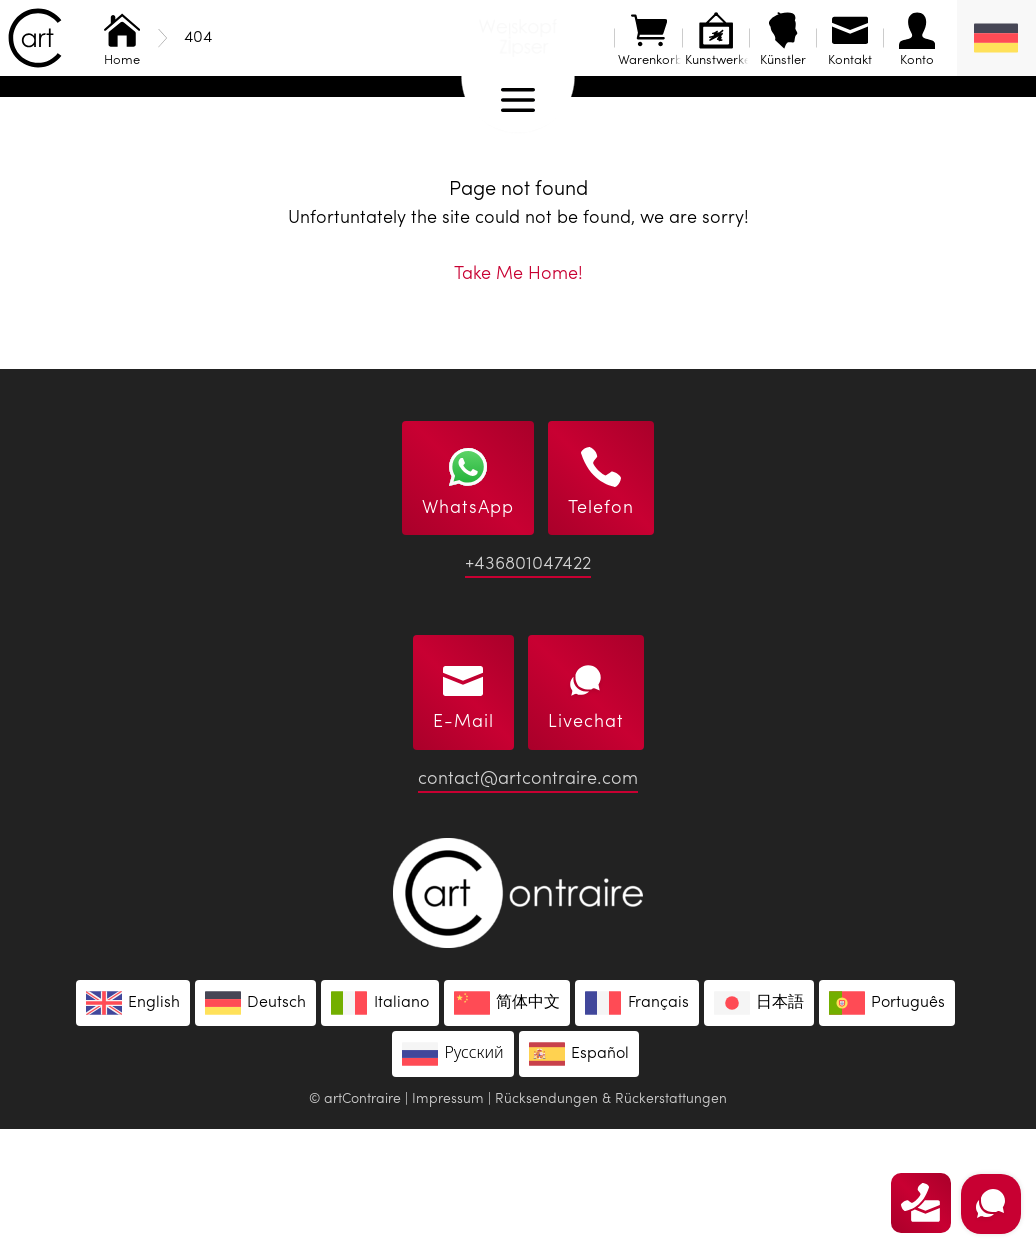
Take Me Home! (518, 393)
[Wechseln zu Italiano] (379, 1122)
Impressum (448, 1218)
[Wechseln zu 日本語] (759, 1122)
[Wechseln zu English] (133, 1122)
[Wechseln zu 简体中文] (507, 1122)
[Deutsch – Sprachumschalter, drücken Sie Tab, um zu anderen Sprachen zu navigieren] (996, 38)
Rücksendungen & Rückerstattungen (611, 1218)
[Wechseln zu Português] (887, 1122)
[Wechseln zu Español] (579, 1173)
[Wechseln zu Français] (636, 1122)
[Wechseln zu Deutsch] (255, 1122)
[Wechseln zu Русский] (453, 1173)
